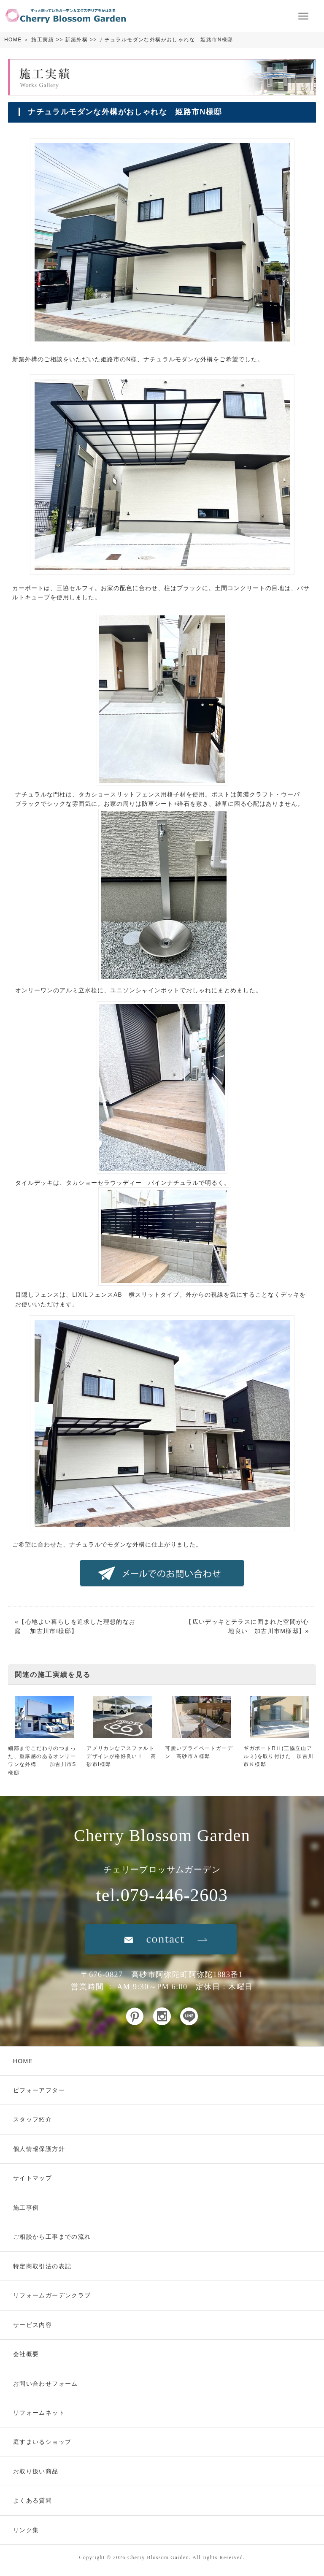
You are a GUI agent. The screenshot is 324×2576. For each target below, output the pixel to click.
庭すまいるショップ (42, 2441)
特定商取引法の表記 (42, 2266)
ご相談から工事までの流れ (52, 2236)
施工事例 (26, 2207)
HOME (13, 40)
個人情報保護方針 (39, 2148)
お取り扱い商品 (36, 2471)
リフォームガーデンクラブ (52, 2295)
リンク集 (26, 2530)
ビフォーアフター (39, 2090)
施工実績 (42, 40)
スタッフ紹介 (32, 2119)
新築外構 (76, 40)
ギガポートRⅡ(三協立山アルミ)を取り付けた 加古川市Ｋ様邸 (278, 1756)
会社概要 (26, 2354)
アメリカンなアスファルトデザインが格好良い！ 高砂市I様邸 (121, 1756)
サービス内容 (32, 2324)
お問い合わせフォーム (45, 2383)
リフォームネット (39, 2412)
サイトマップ (32, 2178)
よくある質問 (32, 2500)
